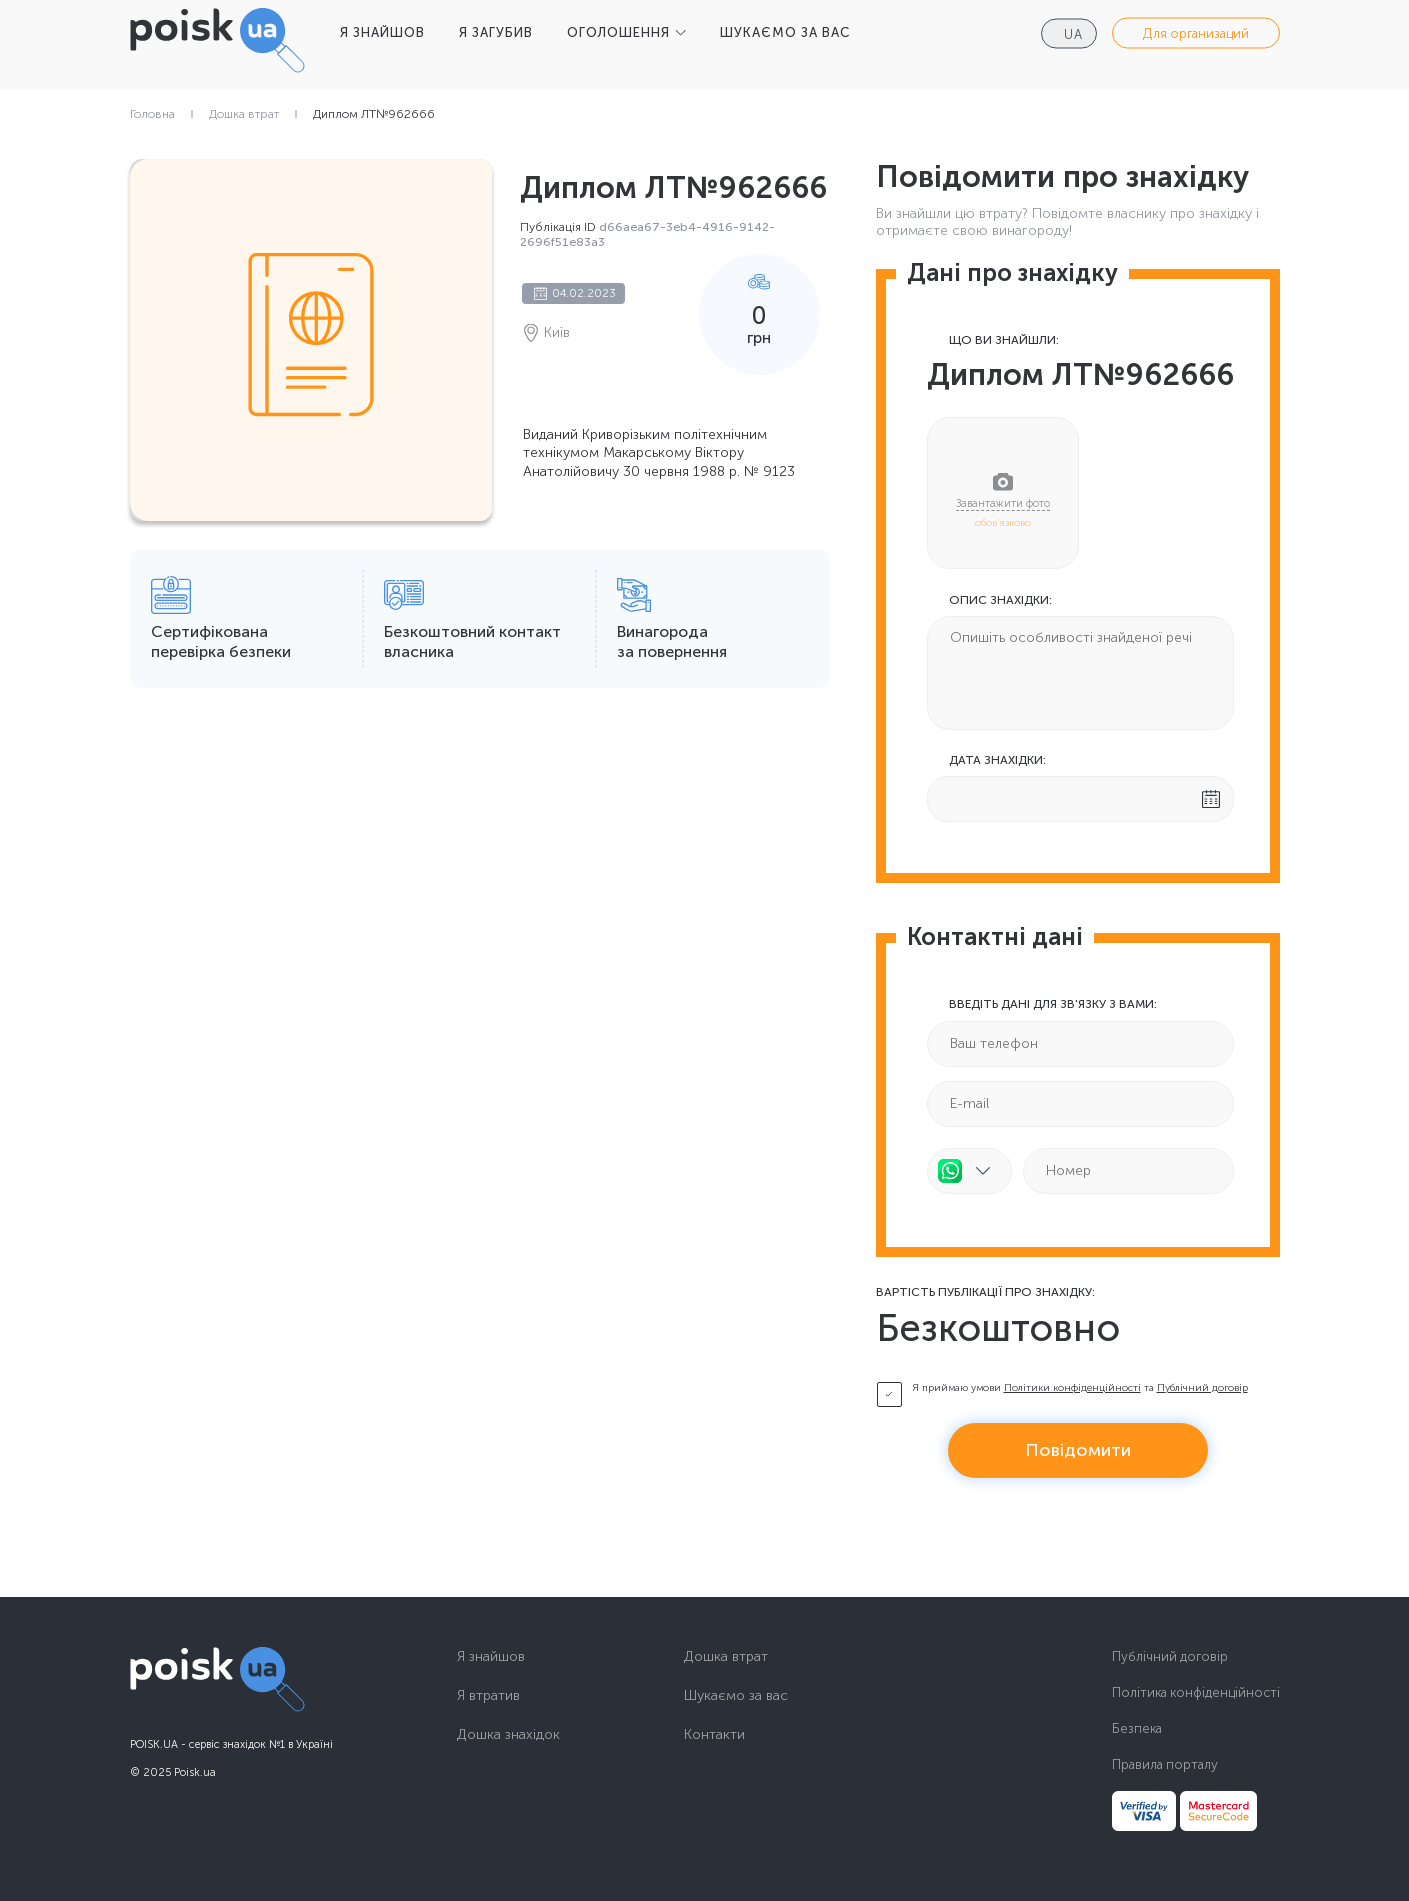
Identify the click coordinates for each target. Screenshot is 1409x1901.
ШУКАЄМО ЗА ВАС (785, 32)
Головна (152, 114)
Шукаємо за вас (736, 1696)
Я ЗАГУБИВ (496, 32)
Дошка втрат (244, 114)
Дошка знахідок (508, 1735)
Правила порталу (1165, 1764)
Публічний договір (1202, 1388)
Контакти (714, 1735)
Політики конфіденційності (1072, 1388)
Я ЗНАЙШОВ (382, 32)
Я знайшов (491, 1657)
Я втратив (488, 1696)
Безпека (1137, 1728)
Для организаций (1196, 33)
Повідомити (1078, 1450)
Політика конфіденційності (1196, 1692)
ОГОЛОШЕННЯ (618, 32)
